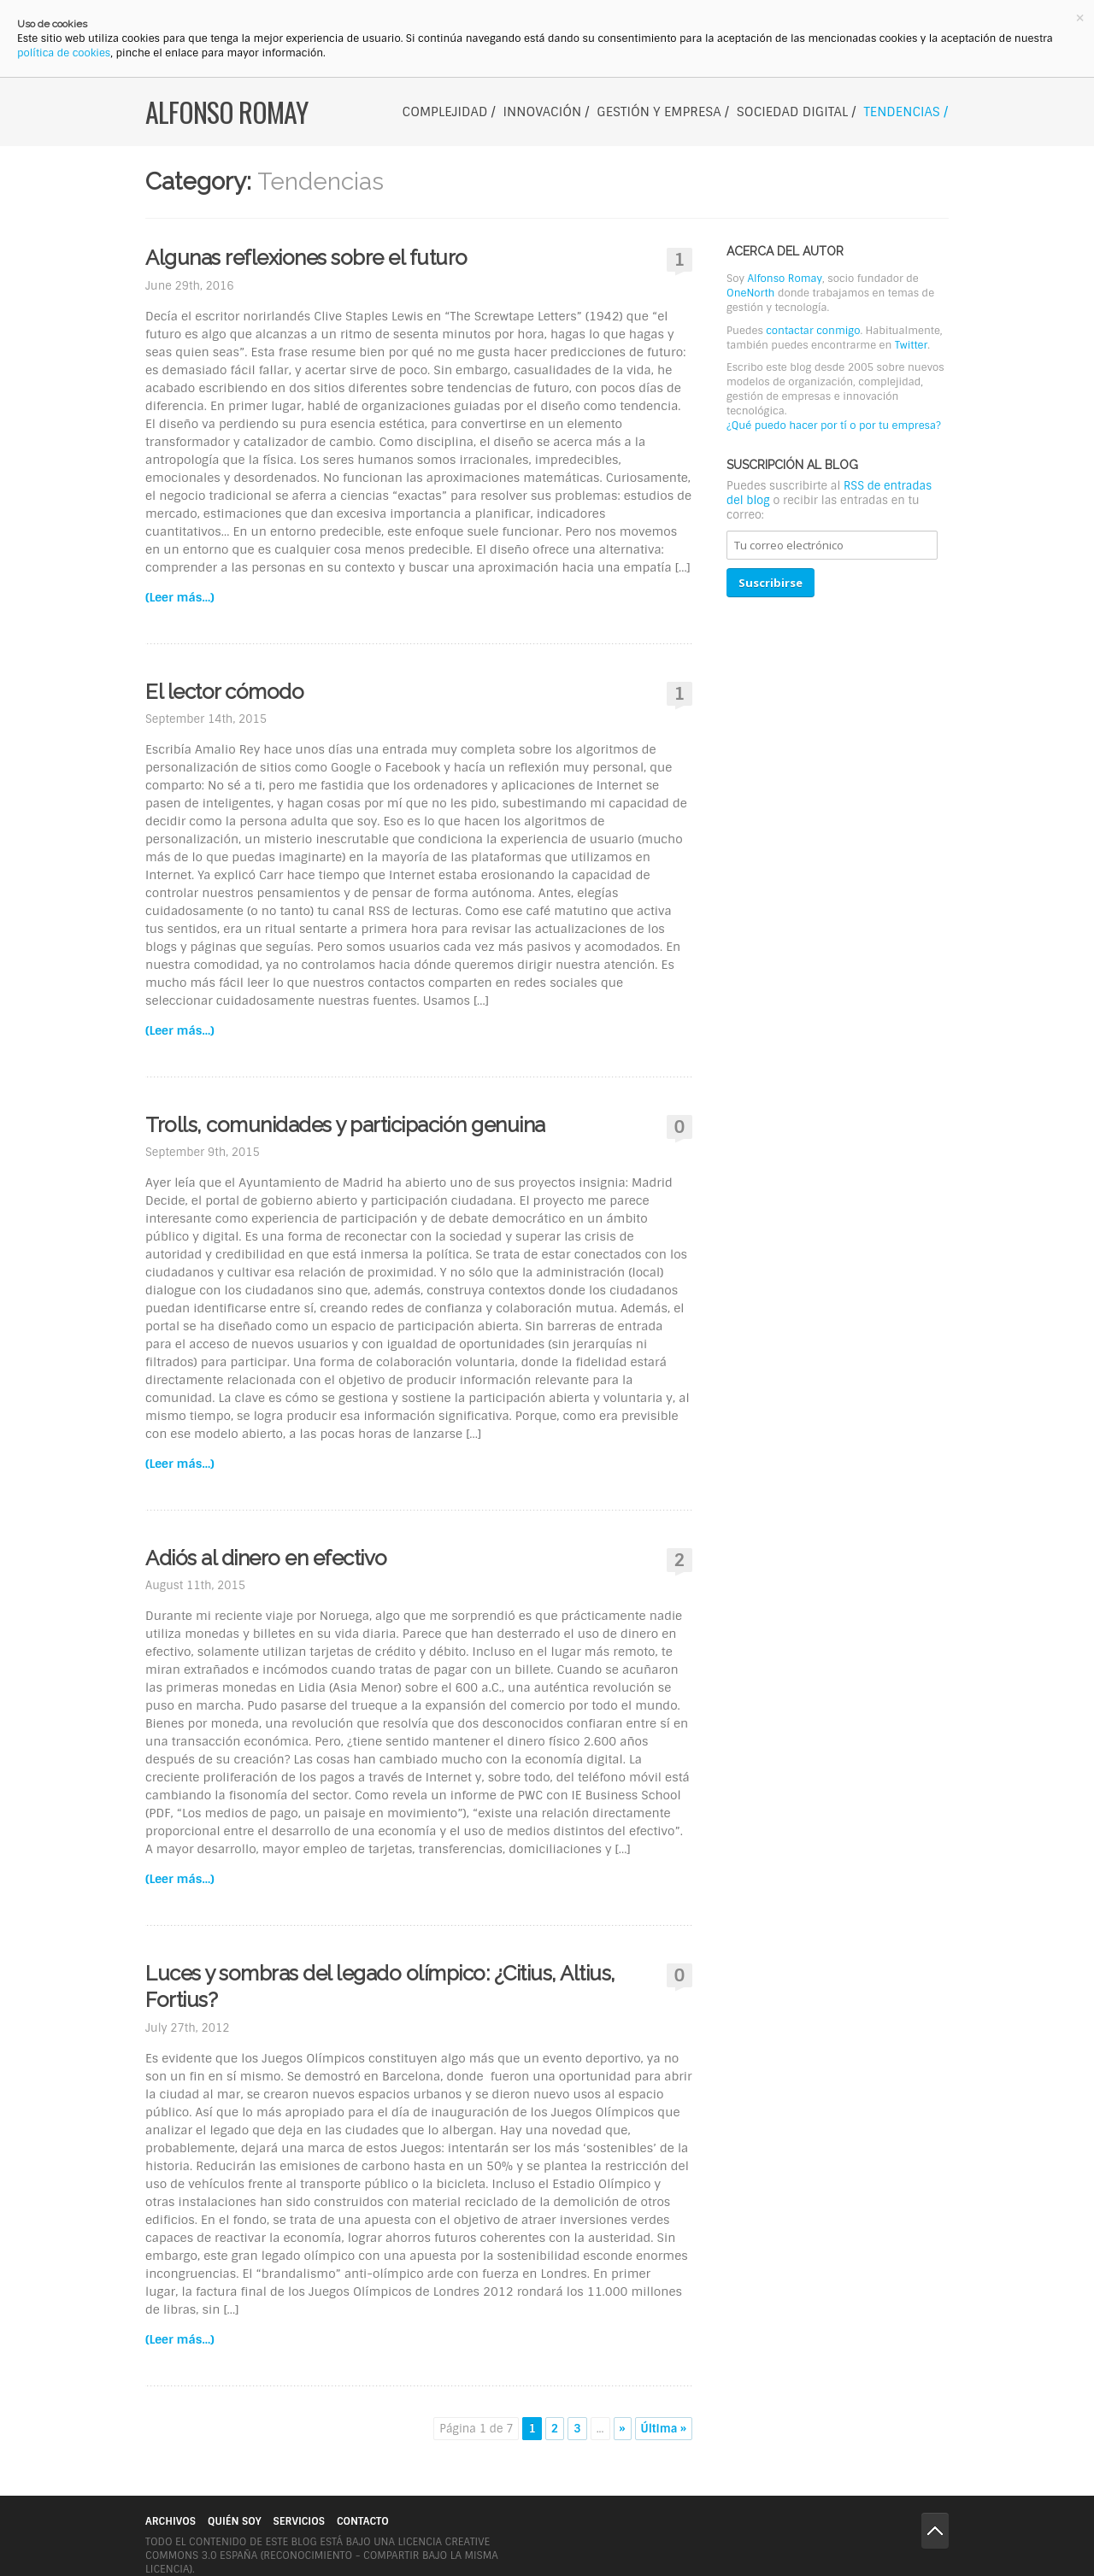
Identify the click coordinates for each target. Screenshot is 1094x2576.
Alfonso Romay (226, 112)
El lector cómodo (224, 691)
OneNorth (750, 293)
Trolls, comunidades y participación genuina (345, 1124)
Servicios (299, 2521)
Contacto (363, 2521)
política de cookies (63, 53)
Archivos (170, 2521)
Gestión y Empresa (659, 111)
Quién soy (234, 2521)
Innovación (542, 111)
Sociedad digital (792, 111)
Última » (663, 2428)
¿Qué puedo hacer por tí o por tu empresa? (833, 425)
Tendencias (901, 111)
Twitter (911, 345)
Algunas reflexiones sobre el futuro (306, 257)
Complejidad (445, 111)
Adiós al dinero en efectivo (266, 1558)
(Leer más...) (180, 597)
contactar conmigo (813, 330)
